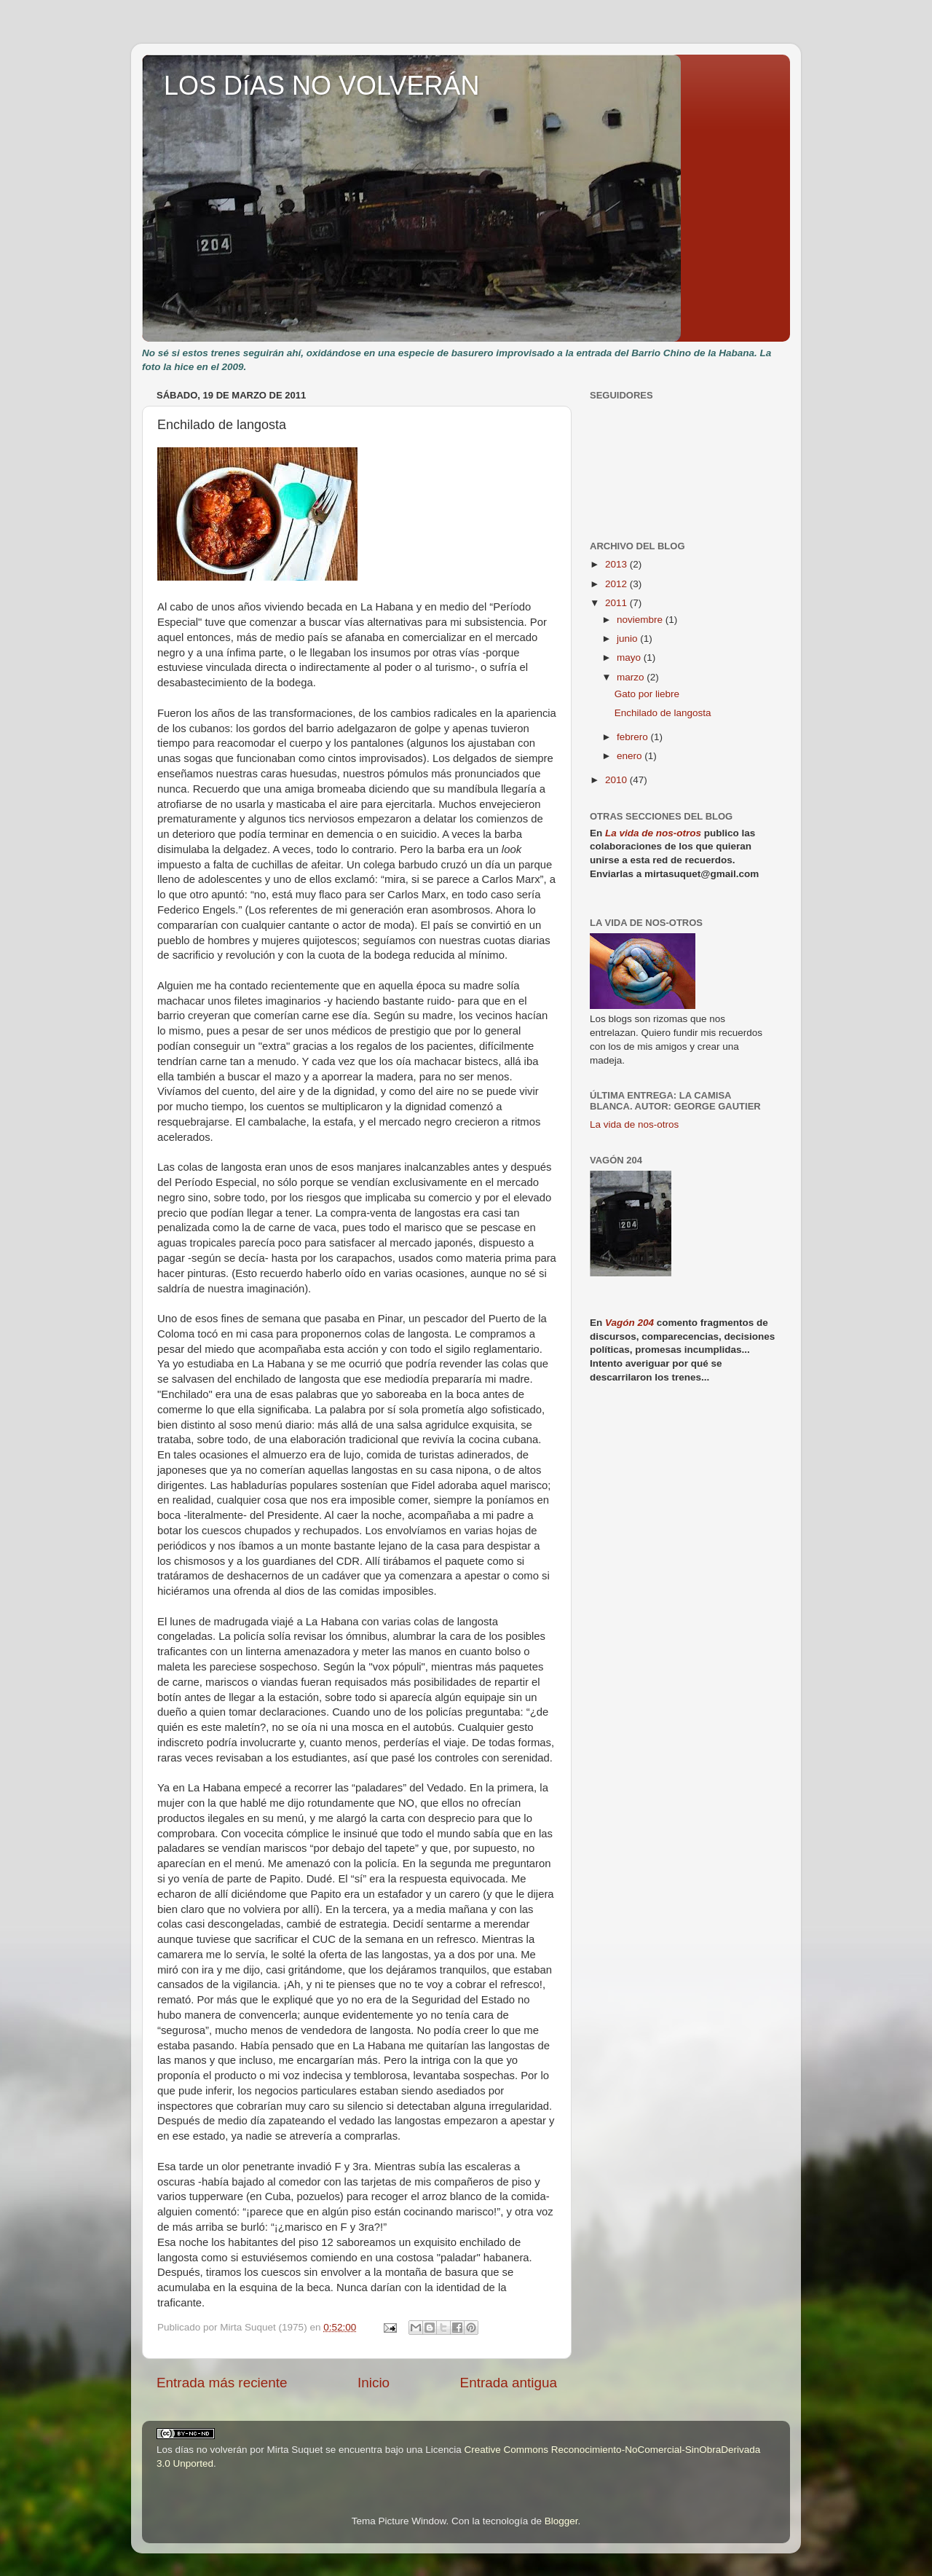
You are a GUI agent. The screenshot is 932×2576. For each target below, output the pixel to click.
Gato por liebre (647, 693)
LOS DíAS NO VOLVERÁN (321, 86)
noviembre (641, 619)
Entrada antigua (508, 2382)
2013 (617, 564)
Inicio (374, 2382)
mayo (630, 657)
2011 (617, 602)
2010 (617, 779)
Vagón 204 (629, 1322)
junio (628, 638)
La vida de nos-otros (653, 833)
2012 (617, 583)
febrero (634, 736)
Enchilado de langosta (663, 712)
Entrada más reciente (222, 2382)
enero (630, 755)
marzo (632, 677)
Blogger (561, 2521)
